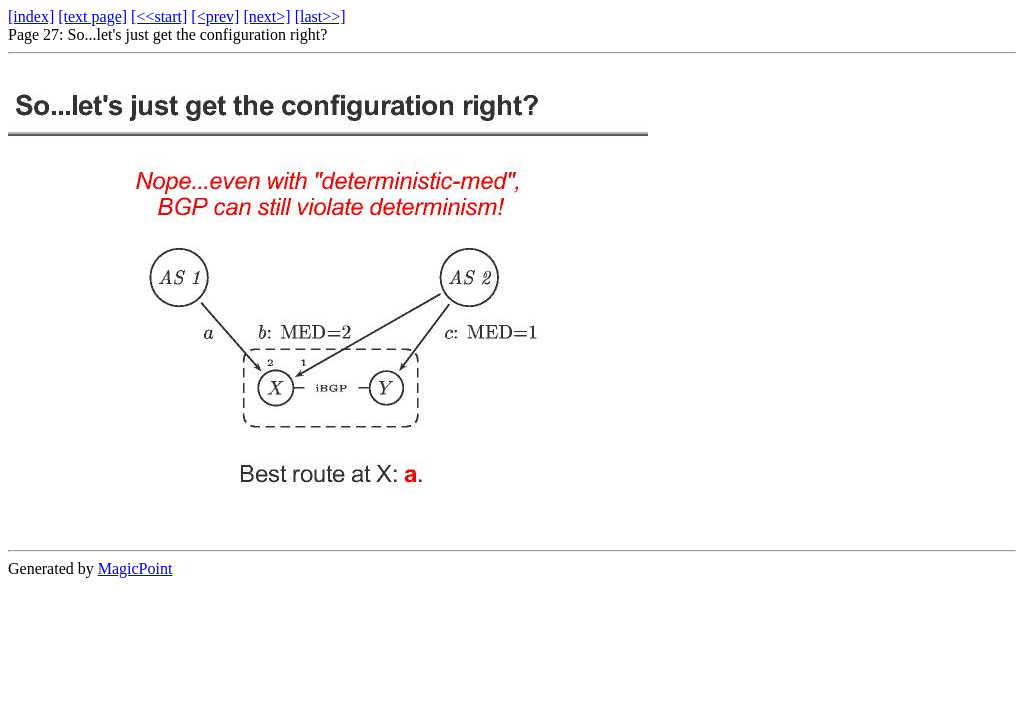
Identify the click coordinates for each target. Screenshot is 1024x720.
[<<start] (159, 16)
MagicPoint (135, 568)
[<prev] (215, 16)
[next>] (266, 16)
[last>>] (320, 16)
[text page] (92, 16)
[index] (31, 16)
